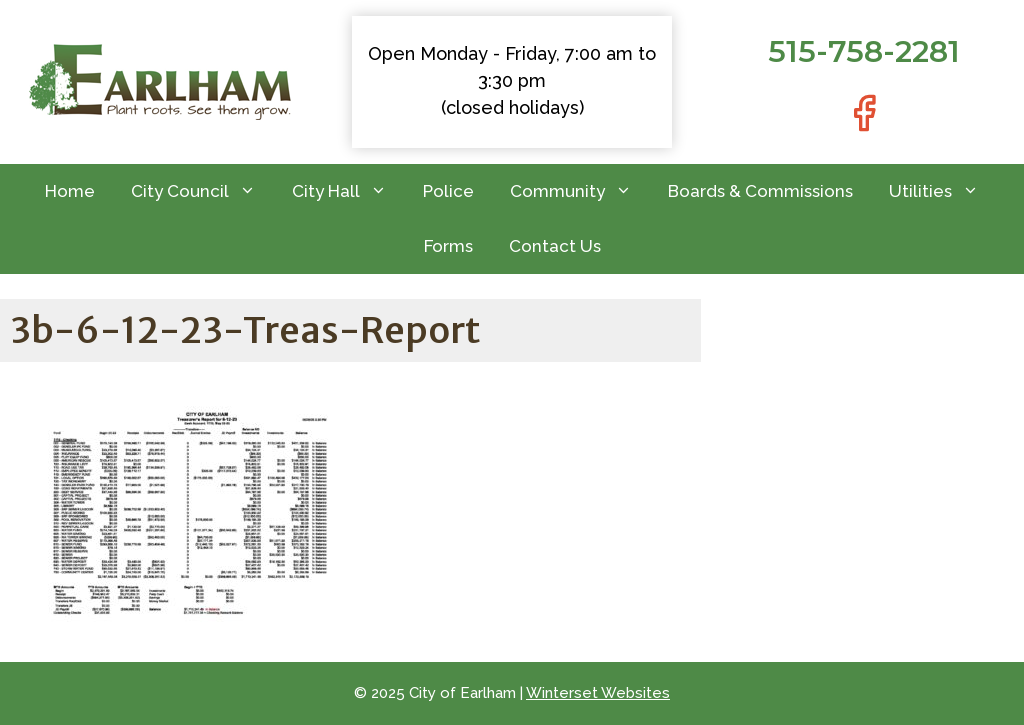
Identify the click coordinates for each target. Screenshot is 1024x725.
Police (448, 191)
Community (580, 191)
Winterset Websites (598, 693)
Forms (448, 246)
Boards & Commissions (760, 191)
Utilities (943, 191)
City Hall (348, 191)
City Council (202, 191)
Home (70, 191)
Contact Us (555, 246)
